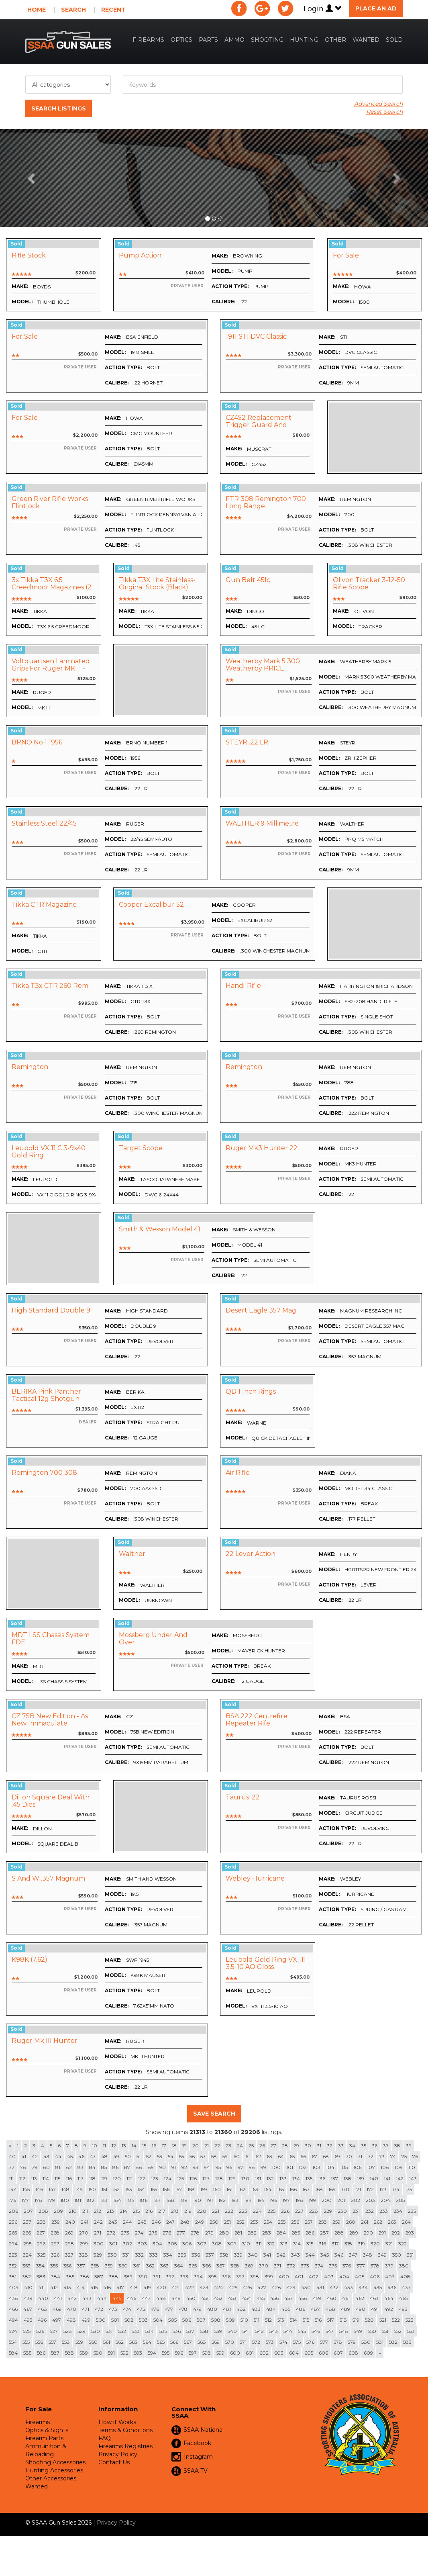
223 (243, 2211)
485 (285, 2309)
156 (166, 2189)
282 (252, 2233)
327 (69, 2255)
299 (83, 2244)
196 (273, 2200)
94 (207, 2167)
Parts (208, 39)
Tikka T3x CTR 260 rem (50, 986)
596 (179, 2353)
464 (388, 2298)
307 (201, 2244)
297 (55, 2244)
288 (339, 2233)
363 (164, 2266)
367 (220, 2266)
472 (99, 2309)
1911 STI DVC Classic (256, 336)
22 (217, 2146)
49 (116, 2156)
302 (127, 2244)
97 (240, 2167)
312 (271, 2244)
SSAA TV (195, 2470)
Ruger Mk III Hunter (44, 2040)
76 (415, 2156)
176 (12, 2200)
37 (386, 2146)
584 (13, 2353)
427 (261, 2287)
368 (234, 2266)
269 (69, 2233)
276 (167, 2233)
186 (143, 2200)
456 (274, 2298)
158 (191, 2189)
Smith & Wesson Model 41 (159, 1229)
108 (385, 2167)
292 (395, 2233)
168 (319, 2189)
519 (356, 2320)
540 (232, 2331)
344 (310, 2255)
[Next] (379, 2352)
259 (336, 2222)
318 (348, 2244)
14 (134, 2146)
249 (199, 2222)
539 (218, 2331)
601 (250, 2353)
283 (266, 2233)
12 (114, 2146)
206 (13, 2211)
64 (281, 2156)
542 (259, 2331)
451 (204, 2298)
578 (338, 2342)
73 (382, 2156)
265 (13, 2233)
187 (157, 2200)
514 (293, 2320)
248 (185, 2222)
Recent (113, 9)
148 (65, 2189)
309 (231, 2244)
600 (235, 2353)
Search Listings (58, 108)
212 (97, 2211)
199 (312, 2200)
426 (247, 2287)
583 (407, 2342)
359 (109, 2266)
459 (317, 2298)
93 (195, 2167)
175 (408, 2189)
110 (411, 2167)
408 (405, 2276)
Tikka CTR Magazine (44, 904)
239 (55, 2222)
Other (335, 39)
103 (316, 2167)
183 (104, 2200)
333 (153, 2255)
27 (273, 2146)
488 (330, 2309)
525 (27, 2331)
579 (352, 2342)
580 (366, 2342)
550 (372, 2331)
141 (387, 2178)
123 (154, 2178)
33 (341, 2146)
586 (41, 2353)
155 (154, 2189)
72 (370, 2156)
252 (240, 2222)
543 (273, 2331)
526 (40, 2331)
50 (128, 2156)
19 (184, 2146)
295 (27, 2244)
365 (193, 2266)
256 (295, 2222)
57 (203, 2156)
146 (39, 2189)
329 (98, 2255)
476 (155, 2309)
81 (57, 2167)
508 (215, 2320)
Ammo (234, 39)
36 (374, 2146)
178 (38, 2200)
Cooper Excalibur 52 (151, 904)
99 (263, 2167)
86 (115, 2167)
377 (361, 2266)
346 (338, 2255)
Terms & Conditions (125, 2430)
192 (222, 2200)
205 (400, 2200)
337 (210, 2255)
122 (141, 2178)
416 (107, 2287)
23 (228, 2146)
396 (226, 2276)
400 (284, 2276)
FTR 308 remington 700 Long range (266, 502)
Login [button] (323, 8)
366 (206, 2266)
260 (350, 2222)
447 (146, 2298)
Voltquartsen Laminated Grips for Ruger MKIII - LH (51, 668)
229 (328, 2211)
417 (120, 2287)
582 (393, 2342)
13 (124, 2146)
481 (227, 2309)
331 (126, 2255)
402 (313, 2276)
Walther (132, 1554)
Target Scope (141, 1148)
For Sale (346, 255)
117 (80, 2178)
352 (13, 2266)
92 (184, 2167)
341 (267, 2255)
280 (224, 2233)
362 (150, 2266)
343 (295, 2255)
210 (73, 2211)
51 (139, 2156)
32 (329, 2146)
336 (196, 2255)
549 (358, 2331)
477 (169, 2309)
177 (25, 2200)
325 (41, 2255)
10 (94, 2146)
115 (57, 2178)
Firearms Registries (125, 2446)
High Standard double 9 (51, 1310)
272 (111, 2233)
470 (71, 2309)
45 (70, 2156)
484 (271, 2309)
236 (13, 2222)
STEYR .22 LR (247, 742)
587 (55, 2353)
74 (393, 2156)
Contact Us (114, 2462)
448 (161, 2298)
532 (122, 2331)
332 (139, 2255)
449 (176, 2298)
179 (51, 2200)
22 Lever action (250, 1554)
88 (139, 2167)
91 (173, 2167)
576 (310, 2342)
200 (327, 2200)
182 (90, 2200)
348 (367, 2255)
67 (314, 2156)
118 (92, 2178)
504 (158, 2320)
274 (139, 2233)
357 (81, 2266)
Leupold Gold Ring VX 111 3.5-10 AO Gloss (266, 1963)
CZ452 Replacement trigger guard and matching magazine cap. (265, 424)
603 (278, 2353)
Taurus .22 (243, 1797)
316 (322, 2244)
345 (324, 2255)
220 (201, 2211)
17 (164, 2146)
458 (302, 2298)
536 (177, 2331)
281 (238, 2233)
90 (162, 2167)
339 (238, 2255)
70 (349, 2156)
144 (13, 2189)
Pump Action (140, 255)
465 (403, 2298)
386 (84, 2276)
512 (268, 2320)
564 (147, 2342)
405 (359, 2276)
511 (256, 2320)
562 (120, 2342)
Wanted (366, 39)
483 (256, 2309)
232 (369, 2211)
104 (330, 2167)
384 (55, 2276)
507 (201, 2320)
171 (358, 2189)
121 (129, 2178)
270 (83, 2233)
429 (291, 2287)
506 (186, 2320)
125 (180, 2178)
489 (345, 2309)
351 (410, 2255)
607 (338, 2353)
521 (382, 2320)
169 (332, 2189)
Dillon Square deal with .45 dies (51, 1800)
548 (343, 2331)
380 (404, 2266)
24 (240, 2146)
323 (13, 2255)
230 (342, 2211)
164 (267, 2189)
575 (297, 2342)
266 (26, 2233)
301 (113, 2244)
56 (192, 2156)
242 (98, 2222)
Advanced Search (378, 103)
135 (309, 2178)
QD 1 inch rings (251, 1391)
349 (382, 2255)
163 (254, 2189)
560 (93, 2342)
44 (58, 2156)
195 (260, 2200)
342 (281, 2255)
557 (52, 2342)
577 (324, 2342)
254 (268, 2222)
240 (70, 2222)
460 (331, 2298)
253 (254, 2222)
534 (149, 2331)
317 (335, 2244)
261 (364, 2222)
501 (115, 2320)
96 (229, 2167)
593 (138, 2353)
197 (286, 2200)
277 (181, 2233)
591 (111, 2353)
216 (149, 2211)
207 (28, 2211)
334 (167, 2255)
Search (73, 9)
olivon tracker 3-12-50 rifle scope (369, 583)
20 (195, 2146)
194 (248, 2200)
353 (26, 2266)
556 (39, 2342)
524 (13, 2331)
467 (27, 2309)
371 (277, 2266)
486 (300, 2309)
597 (193, 2353)
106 (357, 2167)
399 (269, 2276)
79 (34, 2167)
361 (137, 2266)
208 (43, 2211)
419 (147, 2287)
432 (334, 2287)
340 (253, 2255)
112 (22, 2178)
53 (159, 2156)
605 (308, 2353)
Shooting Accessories (55, 2462)
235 (412, 2211)
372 (291, 2266)
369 (249, 2266)
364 (178, 2266)
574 (283, 2342)
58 (214, 2156)
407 (390, 2276)
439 (28, 2298)
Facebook (197, 2443)
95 (218, 2167)
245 (142, 2222)
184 (117, 2200)
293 (410, 2233)
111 (11, 2178)
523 (410, 2320)
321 (389, 2244)
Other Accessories (50, 2478)
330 (112, 2255)
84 (92, 2167)
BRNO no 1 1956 (37, 742)
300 (99, 2244)
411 (41, 2287)
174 (395, 2189)
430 (306, 2287)
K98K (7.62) (29, 1959)
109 (399, 2167)
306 (187, 2244)
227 (299, 2211)
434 (363, 2287)
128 (219, 2178)
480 (212, 2309)
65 (292, 2156)
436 (391, 2287)
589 (83, 2353)
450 (191, 2298)
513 (280, 2320)
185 (130, 2200)
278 (195, 2233)
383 (41, 2276)
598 (206, 2353)
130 (245, 2178)
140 (374, 2178)
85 (104, 2167)
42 (35, 2156)
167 (306, 2189)
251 (227, 2222)
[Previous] (10, 2145)
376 (346, 2266)
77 (11, 2167)
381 (12, 2276)
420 (161, 2287)
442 (72, 2298)
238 (41, 2222)
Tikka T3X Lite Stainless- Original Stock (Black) (157, 583)
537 (190, 2331)
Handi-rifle (243, 986)
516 (318, 2320)
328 (83, 2255)
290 (368, 2233)
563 (133, 2342)
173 (383, 2189)
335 (182, 2255)
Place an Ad (376, 8)
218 (175, 2211)
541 (246, 2331)
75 (404, 2156)
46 (81, 2156)
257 (309, 2222)
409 (13, 2287)
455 (261, 2298)
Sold (394, 39)
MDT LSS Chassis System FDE (51, 1638)
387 (98, 2276)
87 (127, 2167)
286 (310, 2233)
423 (204, 2287)
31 (319, 2146)
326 (55, 2255)
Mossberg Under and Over (153, 1638)
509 (230, 2320)
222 (229, 2211)
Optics (181, 39)
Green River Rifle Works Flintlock (50, 502)
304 (157, 2244)
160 (217, 2189)
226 (285, 2211)
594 (152, 2353)
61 (247, 2156)
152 (116, 2189)
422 (189, 2287)
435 (377, 2287)
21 (206, 2146)
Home (36, 9)
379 (389, 2266)
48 (104, 2156)
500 (101, 2320)
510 (244, 2320)
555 (26, 2342)
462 (359, 2298)
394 (198, 2276)
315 (309, 2244)
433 (348, 2287)
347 (353, 2255)
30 (308, 2146)
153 (128, 2189)
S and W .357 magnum (48, 1878)
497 (56, 2320)
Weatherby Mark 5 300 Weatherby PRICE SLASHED (263, 668)
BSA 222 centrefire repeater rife (256, 1719)
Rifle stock (29, 255)
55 (181, 2156)
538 (204, 2331)
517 (330, 2320)
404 (344, 2276)
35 (363, 2146)
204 (385, 2200)
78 (23, 2167)
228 (313, 2211)
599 (220, 2353)
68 (326, 2156)
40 (12, 2156)
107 (371, 2167)
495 (28, 2320)
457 (288, 2298)
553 (411, 2331)
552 (398, 2331)
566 (174, 2342)
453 (232, 2298)
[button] (32, 178)
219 (188, 2211)
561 (106, 2342)
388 (113, 2276)
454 (246, 2298)
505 (172, 2320)
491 (375, 2309)
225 (271, 2211)
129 (232, 2178)
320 (375, 2244)
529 (81, 2331)
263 (392, 2222)
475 (141, 2309)
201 (341, 2200)
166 (293, 2189)
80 (46, 2167)
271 (97, 2233)
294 (13, 2244)
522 (396, 2320)
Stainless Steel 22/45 (44, 823)
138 (347, 2178)
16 (154, 2146)
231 (356, 2211)
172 (370, 2189)
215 (136, 2211)
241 (84, 2222)
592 (124, 2353)
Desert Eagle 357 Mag (261, 1310)
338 (224, 2255)
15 (144, 2146)
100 (276, 2167)
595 (165, 2353)
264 (406, 2222)
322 (402, 2244)
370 (263, 2266)
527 (54, 2331)
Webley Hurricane (255, 1878)
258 (322, 2222)
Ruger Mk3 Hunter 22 (262, 1148)
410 (28, 2287)
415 (94, 2287)
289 (353, 2233)
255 (281, 2222)
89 (151, 2167)
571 (243, 2342)
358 (95, 2266)
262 (378, 2222)
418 (134, 2287)
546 (316, 2331)
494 (13, 2320)
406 (374, 2276)
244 (127, 2222)
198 (299, 2200)
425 (233, 2287)
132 (270, 2178)
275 (153, 2233)
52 (148, 2156)
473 (113, 2309)
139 (360, 2178)
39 (409, 2146)
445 (116, 2298)
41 (23, 2156)
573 (270, 2342)
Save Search (214, 2113)
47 (93, 2156)
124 (167, 2178)
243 (112, 2222)
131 (258, 2178)
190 (197, 2200)
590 (98, 2353)
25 (251, 2146)
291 (382, 2233)
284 (281, 2233)
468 (42, 2309)
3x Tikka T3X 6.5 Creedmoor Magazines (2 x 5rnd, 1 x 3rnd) (52, 587)
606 (323, 2353)
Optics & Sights (46, 2430)
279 (209, 2233)
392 (170, 2276)
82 (69, 2167)
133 (283, 2178)
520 (369, 2320)
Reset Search (384, 111)
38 (397, 2146)
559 (79, 2342)
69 (337, 2156)
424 (218, 2287)
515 (306, 2320)
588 (69, 2353)
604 (294, 2353)
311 (259, 2244)
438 (13, 2298)
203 (370, 2200)
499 (86, 2320)
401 (299, 2276)
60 (236, 2156)
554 (13, 2342)
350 (396, 2255)
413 (67, 2287)
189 (184, 2200)
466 (13, 2309)
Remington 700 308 (44, 1472)
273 (125, 2233)
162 (241, 2189)
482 (241, 2309)
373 (305, 2266)
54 (170, 2156)
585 (27, 2353)
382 (26, 2276)
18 (174, 2146)
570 (229, 2342)
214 (123, 2211)
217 (161, 2211)
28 (285, 2146)
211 (85, 2211)
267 (41, 2233)
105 (344, 2167)
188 (170, 2200)
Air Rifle (238, 1472)
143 (413, 2178)
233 (383, 2211)
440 (43, 2298)
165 (280, 2189)
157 (178, 2189)
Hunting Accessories (54, 2470)
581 (379, 2342)
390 (142, 2276)
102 (303, 2167)
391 (156, 2276)
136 (321, 2178)
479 (197, 2309)
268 (55, 2233)
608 (353, 2353)
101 (289, 2167)
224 (257, 2211)
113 (34, 2178)
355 (54, 2266)
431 (320, 2287)
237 (27, 2222)
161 (229, 2189)
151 (104, 2189)
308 (217, 2244)
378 (375, 2266)
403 (329, 2276)
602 (264, 2353)
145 (26, 2189)
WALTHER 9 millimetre (262, 823)
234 (397, 2211)
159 (203, 2189)
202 (355, 2200)
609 (368, 2353)
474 (127, 2309)
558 (66, 2342)
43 (46, 2156)
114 (46, 2178)
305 (172, 2244)
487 (315, 2309)
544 (287, 2331)
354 (40, 2266)
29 (296, 2146)
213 (110, 2211)
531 (109, 2331)
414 (81, 2287)
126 (193, 2178)
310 (246, 2244)
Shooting (267, 39)
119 (104, 2178)
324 (27, 2255)
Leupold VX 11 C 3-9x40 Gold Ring (49, 1151)
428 (276, 2287)
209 (58, 2211)
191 (210, 2200)
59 (225, 2156)
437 (406, 2287)
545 (302, 2331)
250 (214, 2222)
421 (175, 2287)
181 (78, 2200)
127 (206, 2178)
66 (303, 2156)
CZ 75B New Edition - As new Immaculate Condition (50, 1723)
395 (212, 2276)
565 (161, 2342)
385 (70, 2276)
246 (156, 2222)
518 (343, 2320)
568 (202, 2342)
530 (95, 2331)
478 (183, 2309)
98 (252, 2167)
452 (218, 2298)
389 (128, 2276)
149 (79, 2189)
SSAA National (203, 2429)
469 (57, 2309)
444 (102, 2298)
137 (334, 2178)
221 (215, 2211)
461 (346, 2298)
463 (374, 2298)
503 (143, 2320)
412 (54, 2287)
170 (345, 2189)
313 (283, 2244)
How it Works (117, 2422)
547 (330, 2331)
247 (170, 2222)
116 (69, 2178)
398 (254, 2276)
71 (360, 2156)
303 (142, 2244)
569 (216, 2342)
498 (71, 2320)
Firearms (148, 39)
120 (117, 2178)
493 (403, 2309)
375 (333, 2266)
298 (69, 2244)
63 (269, 2156)
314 (297, 2244)
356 (67, 2266)
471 (85, 2309)
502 (128, 2320)
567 (188, 2342)
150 (92, 2189)
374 (319, 2266)
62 (258, 2156)
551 (385, 2331)
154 (141, 2189)
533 (136, 2331)
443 (87, 2298)
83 (80, 2167)
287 (324, 2233)
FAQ (104, 2438)
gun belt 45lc (248, 580)
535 (163, 2331)
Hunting (304, 39)
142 (400, 2178)
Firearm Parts (44, 2438)
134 (296, 2178)
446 (131, 2298)
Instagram (192, 2457)
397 (240, 2276)
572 (256, 2342)
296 (41, 2244)
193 (234, 2200)
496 (42, 2320)
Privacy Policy (117, 2454)
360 (123, 2266)
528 (67, 2331)
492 (388, 2309)
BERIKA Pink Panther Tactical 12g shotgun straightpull (46, 1398)
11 (104, 2146)
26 (262, 2146)
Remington (30, 1067)
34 (352, 2146)
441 (58, 2298)
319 (361, 2244)
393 (184, 2276)
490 (360, 2309)
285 (295, 2233)
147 (52, 2189)
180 (65, 2200)
